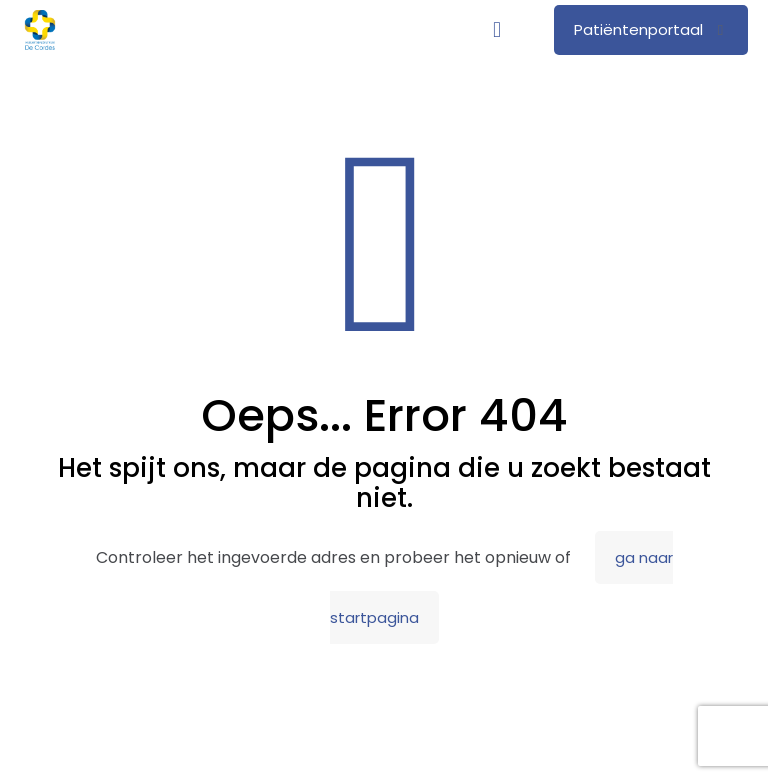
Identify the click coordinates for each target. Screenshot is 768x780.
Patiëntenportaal (651, 29)
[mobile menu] (497, 30)
